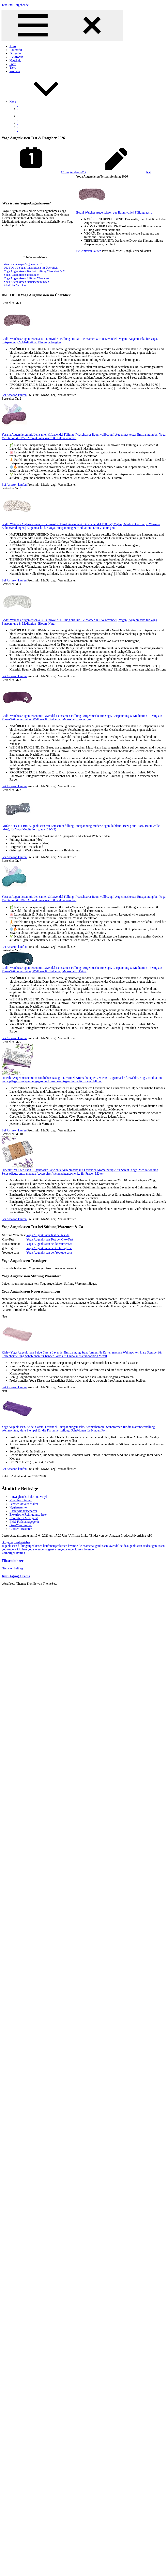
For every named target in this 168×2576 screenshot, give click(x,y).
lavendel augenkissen (47, 1549)
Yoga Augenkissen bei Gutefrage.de (49, 1248)
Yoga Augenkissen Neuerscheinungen (26, 281)
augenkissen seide (138, 1545)
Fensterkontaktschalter (23, 1504)
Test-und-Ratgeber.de (15, 5)
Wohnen (14, 71)
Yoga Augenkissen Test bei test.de (47, 1235)
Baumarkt (15, 49)
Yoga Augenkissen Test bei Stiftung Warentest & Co (35, 271)
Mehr (42, 101)
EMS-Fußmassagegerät (24, 1521)
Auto (12, 46)
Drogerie (15, 53)
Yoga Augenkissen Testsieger (21, 274)
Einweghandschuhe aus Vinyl (28, 1496)
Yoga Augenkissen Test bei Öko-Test (49, 1239)
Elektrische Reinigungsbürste (28, 1514)
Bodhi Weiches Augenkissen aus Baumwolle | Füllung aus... (114, 212)
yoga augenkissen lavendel (78, 1549)
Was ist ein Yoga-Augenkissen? (22, 264)
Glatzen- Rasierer (20, 1528)
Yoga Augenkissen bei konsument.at (49, 1243)
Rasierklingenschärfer (23, 1511)
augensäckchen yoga (21, 1549)
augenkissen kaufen (39, 1545)
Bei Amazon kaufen (88, 251)
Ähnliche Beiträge (15, 285)
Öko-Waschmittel (20, 1525)
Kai (148, 172)
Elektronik (16, 57)
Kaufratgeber (22, 1542)
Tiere (12, 67)
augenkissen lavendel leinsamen (72, 1545)
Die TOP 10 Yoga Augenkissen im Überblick (31, 267)
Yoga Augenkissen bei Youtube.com (49, 1252)
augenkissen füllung (14, 1545)
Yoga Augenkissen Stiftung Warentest (26, 278)
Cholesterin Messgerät (23, 1518)
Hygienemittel (18, 1507)
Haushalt (15, 60)
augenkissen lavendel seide (109, 1545)
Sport (12, 64)
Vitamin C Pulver (20, 1500)
